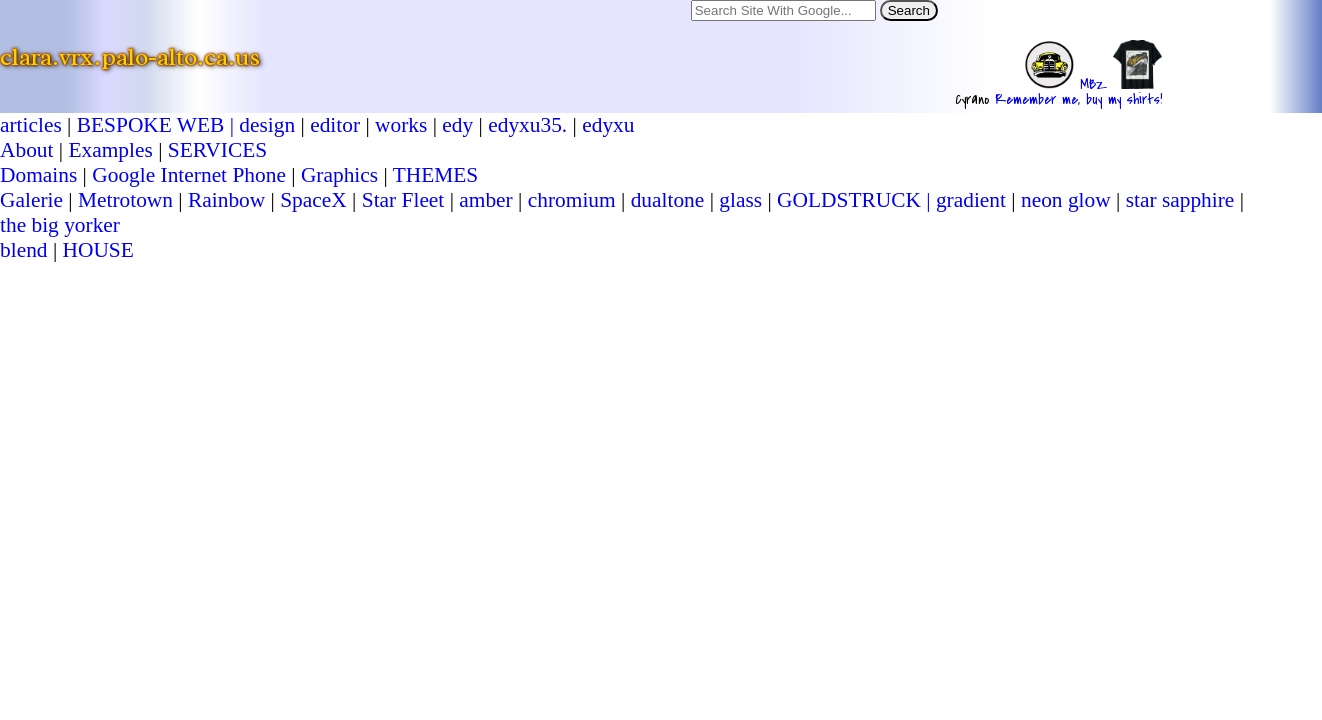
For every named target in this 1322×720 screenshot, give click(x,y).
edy (457, 125)
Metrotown (125, 200)
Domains (38, 175)
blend (24, 250)
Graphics (339, 175)
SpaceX (313, 200)
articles (31, 125)
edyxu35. (527, 125)
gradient (971, 200)
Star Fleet (403, 200)
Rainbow (226, 200)
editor (335, 125)
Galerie (31, 200)
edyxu (608, 125)
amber (485, 200)
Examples (110, 150)
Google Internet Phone (189, 175)
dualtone (668, 200)
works (401, 125)
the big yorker (60, 225)
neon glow (1066, 200)
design (267, 125)
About (26, 150)
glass (740, 200)
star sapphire (1180, 200)
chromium (572, 200)
